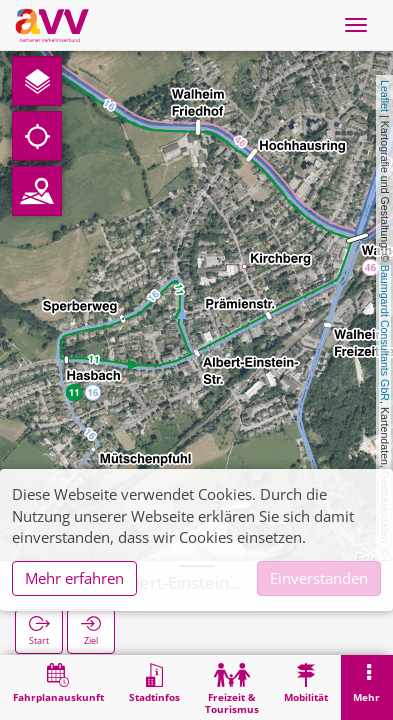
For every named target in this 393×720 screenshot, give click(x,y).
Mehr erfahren (74, 578)
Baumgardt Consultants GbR (385, 333)
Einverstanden (319, 578)
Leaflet (385, 96)
